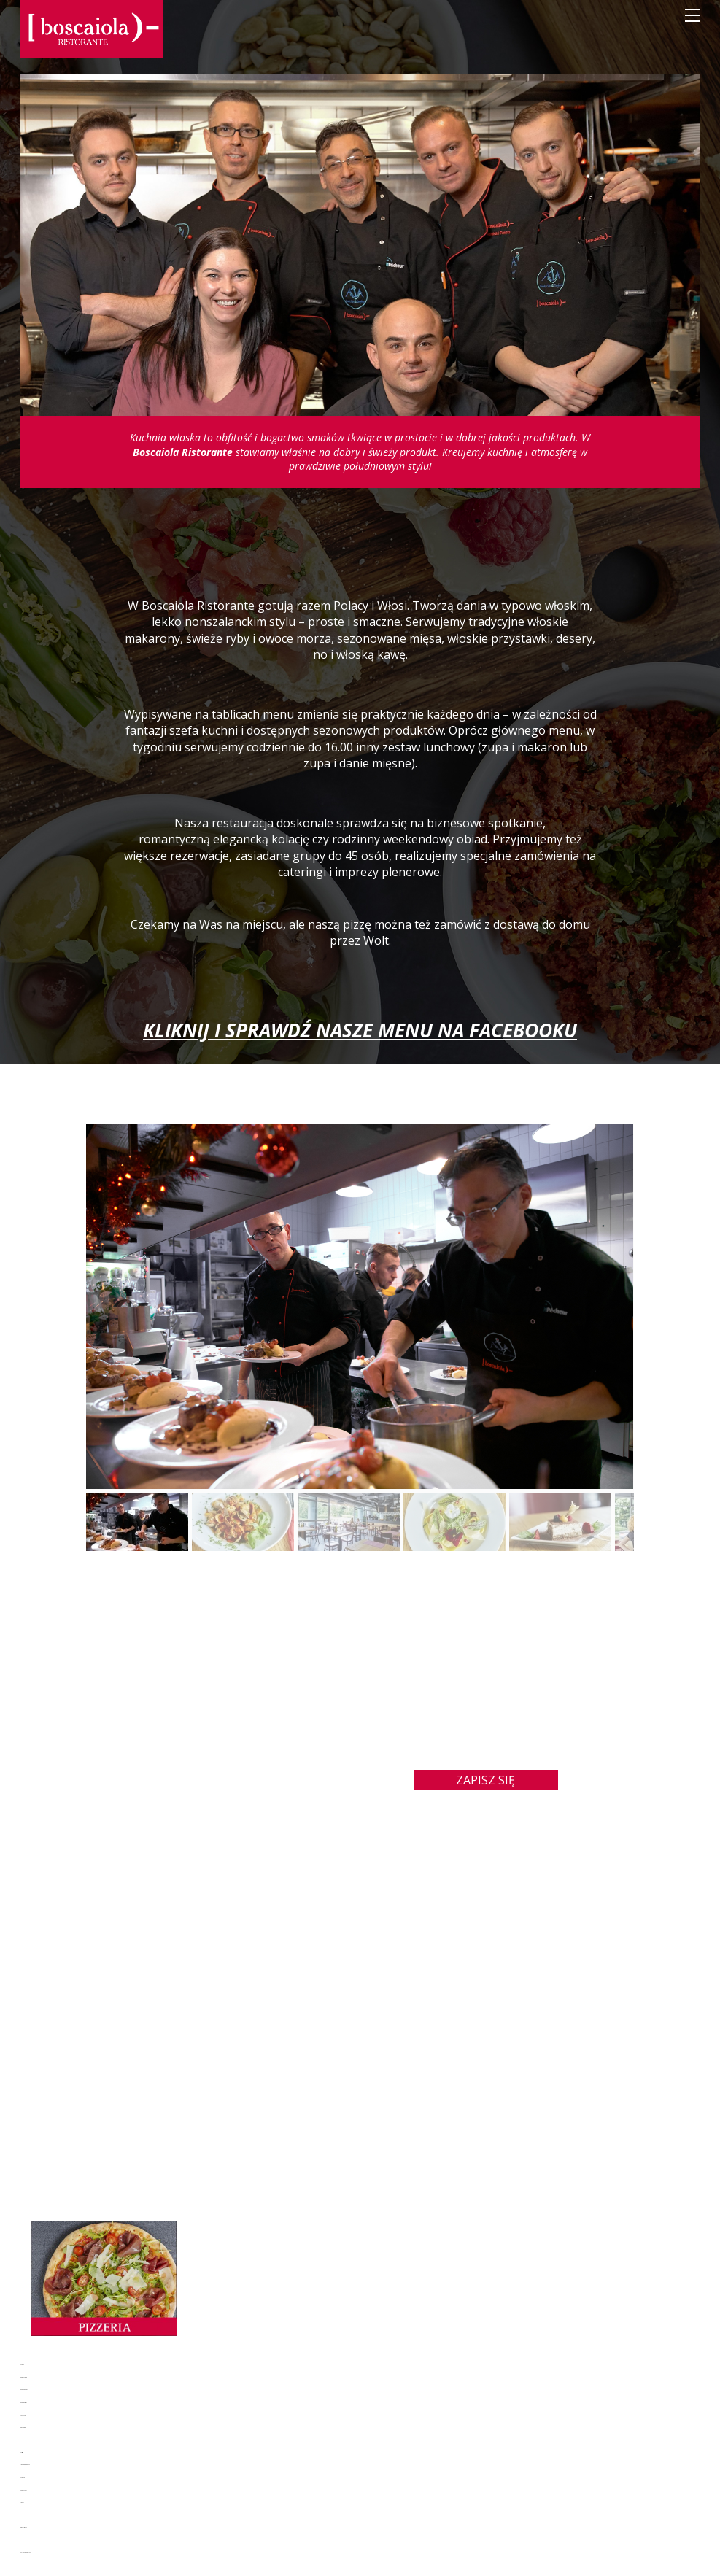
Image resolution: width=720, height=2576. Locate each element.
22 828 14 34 (275, 1790)
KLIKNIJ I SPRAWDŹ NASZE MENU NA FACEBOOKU (360, 1030)
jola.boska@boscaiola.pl (268, 1775)
